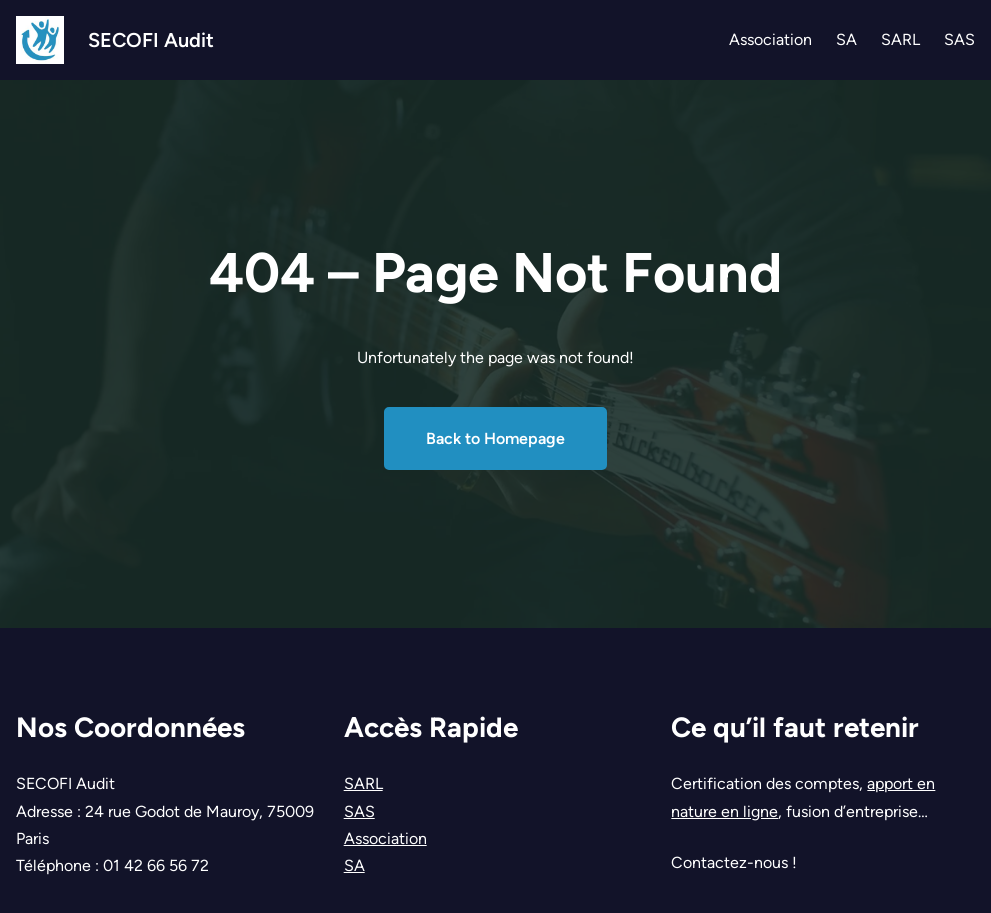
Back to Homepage (495, 438)
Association (385, 838)
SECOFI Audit (151, 40)
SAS (359, 811)
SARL (363, 783)
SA (354, 865)
